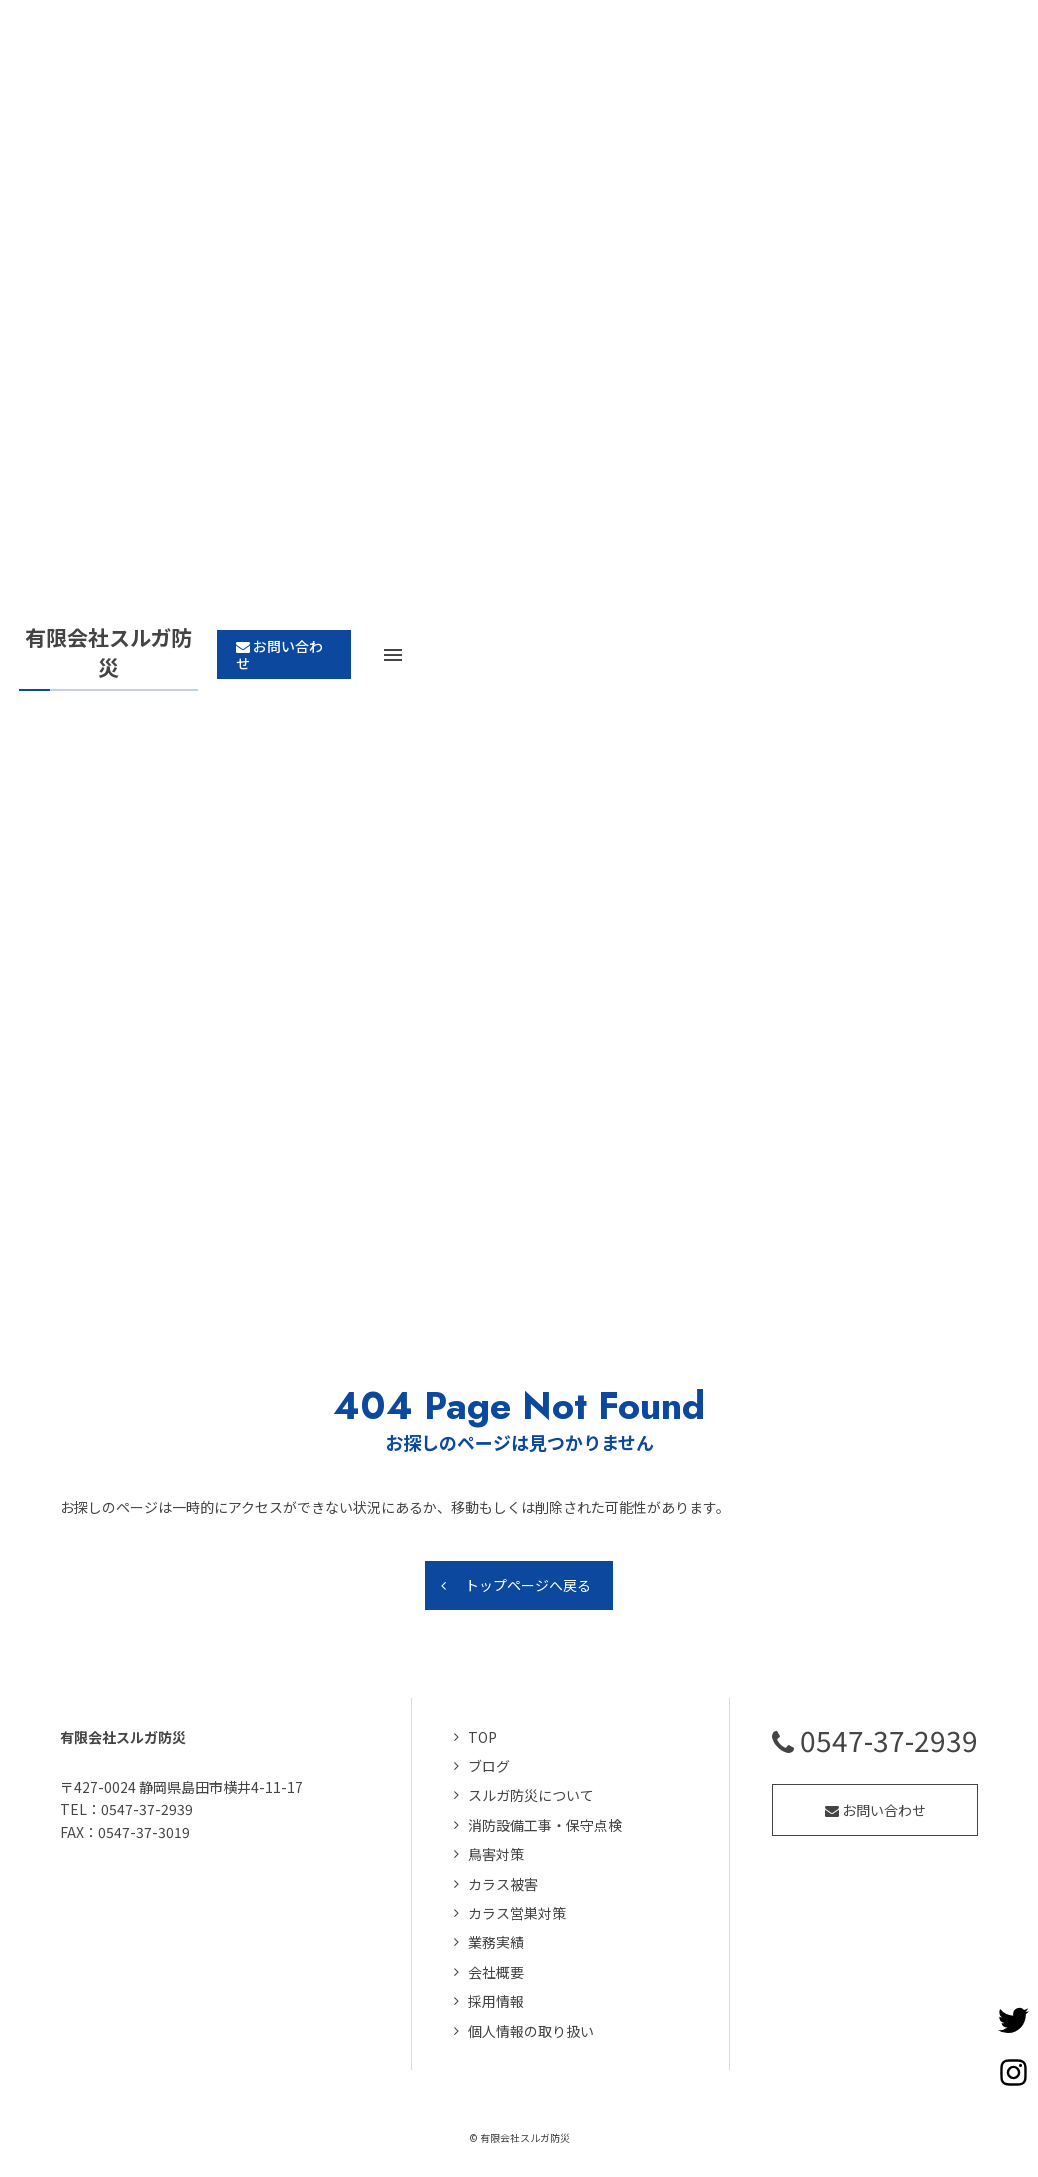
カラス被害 (503, 1884)
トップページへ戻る (528, 1586)
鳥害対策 (496, 1855)
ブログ (489, 1767)
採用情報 (496, 2002)
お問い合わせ (875, 1810)
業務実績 (496, 1943)
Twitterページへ (1013, 2020)
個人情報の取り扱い (531, 2031)
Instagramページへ (1013, 2072)
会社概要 (496, 1972)
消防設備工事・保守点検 (545, 1825)
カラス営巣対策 (517, 1914)
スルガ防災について (531, 1796)
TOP (482, 1737)
